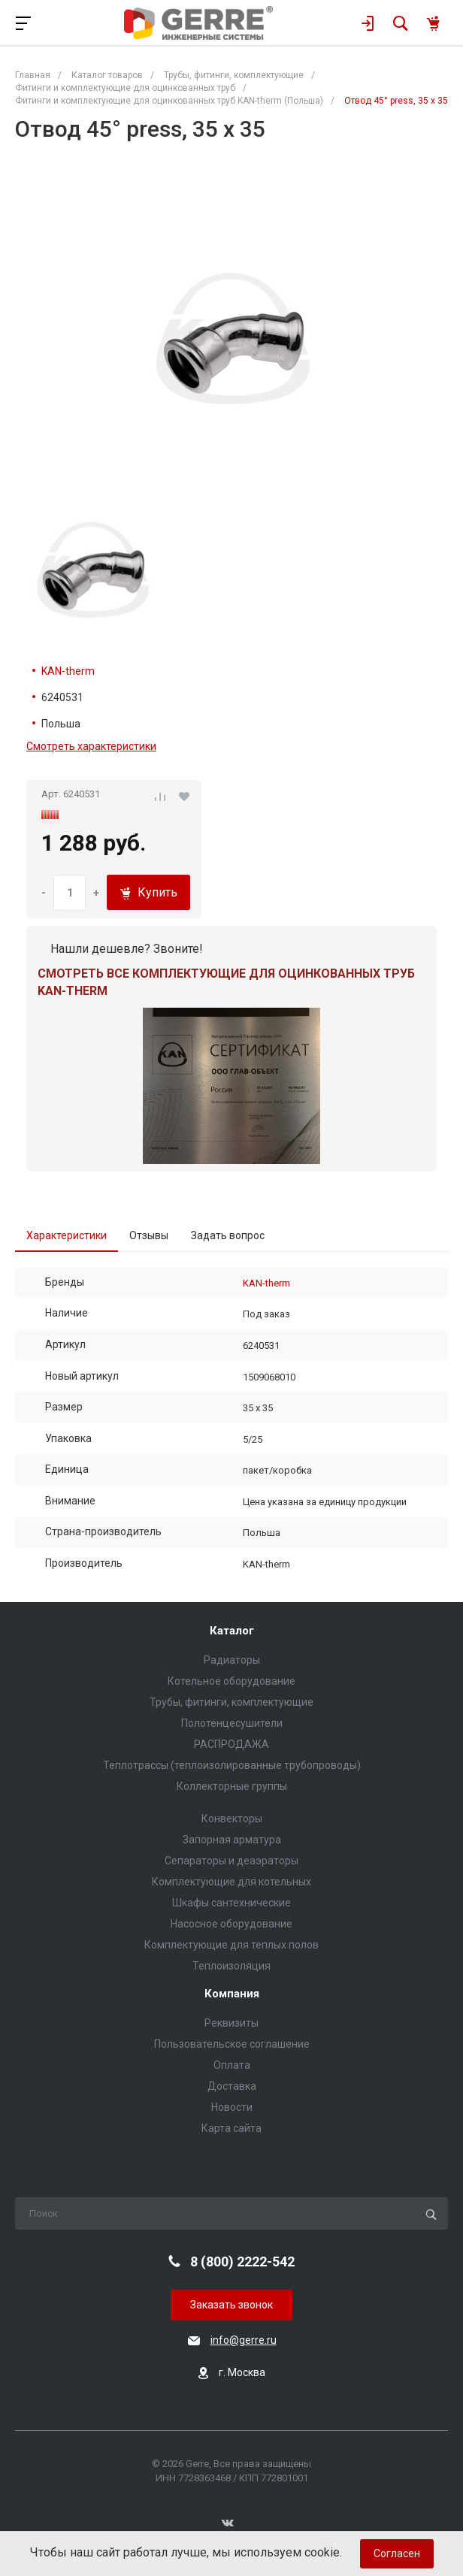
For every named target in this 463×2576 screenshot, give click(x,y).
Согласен (397, 2553)
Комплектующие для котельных (231, 1882)
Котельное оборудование (231, 1681)
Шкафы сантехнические (231, 1903)
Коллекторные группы (232, 1786)
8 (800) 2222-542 (242, 2261)
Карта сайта (231, 2128)
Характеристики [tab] (66, 1235)
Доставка (231, 2086)
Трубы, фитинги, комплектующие (231, 1702)
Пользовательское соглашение (232, 2044)
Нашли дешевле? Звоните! (126, 949)
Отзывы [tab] (148, 1235)
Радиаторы (232, 1660)
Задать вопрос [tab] (228, 1235)
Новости (232, 2107)
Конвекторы (231, 1819)
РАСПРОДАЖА (231, 1744)
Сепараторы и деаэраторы (231, 1861)
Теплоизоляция (231, 1966)
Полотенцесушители (232, 1723)
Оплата (231, 2065)
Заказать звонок (231, 2305)
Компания (231, 1994)
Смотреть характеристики (91, 746)
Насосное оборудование (231, 1924)
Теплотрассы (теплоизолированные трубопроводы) (232, 1765)
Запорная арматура (232, 1840)
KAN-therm (68, 671)
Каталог (232, 1631)
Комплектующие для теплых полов (231, 1945)
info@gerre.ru (243, 2340)
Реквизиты (231, 2023)
